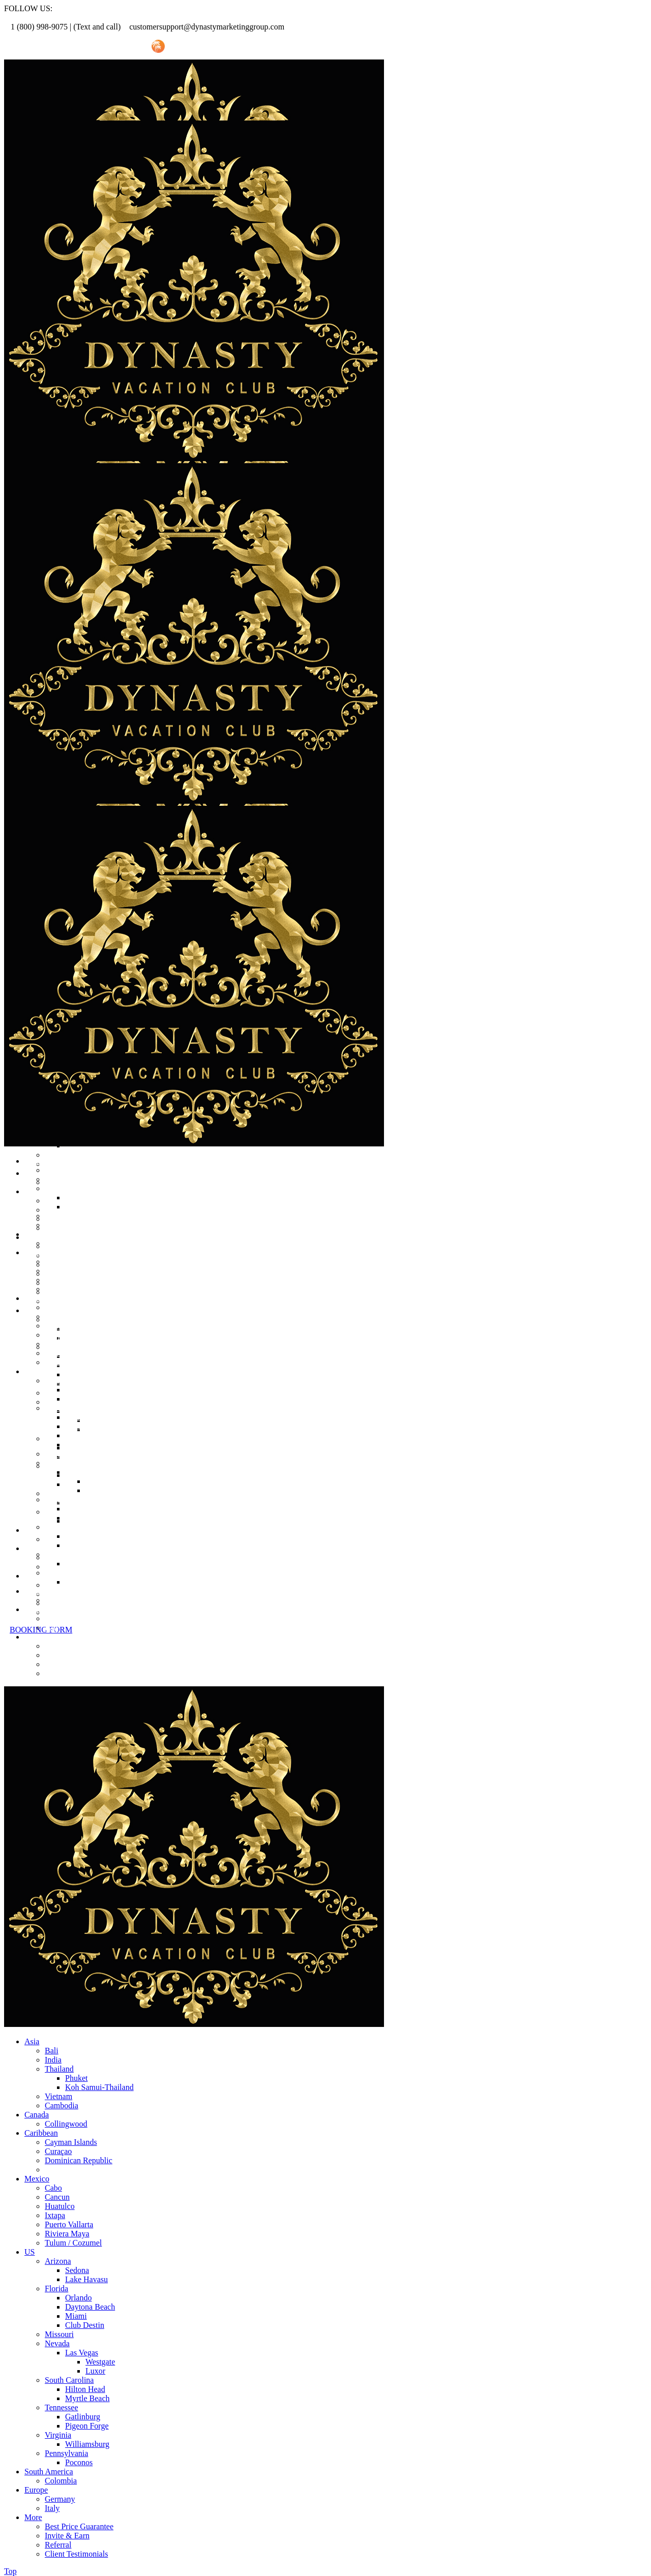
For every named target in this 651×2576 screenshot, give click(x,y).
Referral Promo (60, 46)
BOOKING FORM (41, 1629)
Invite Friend (118, 46)
